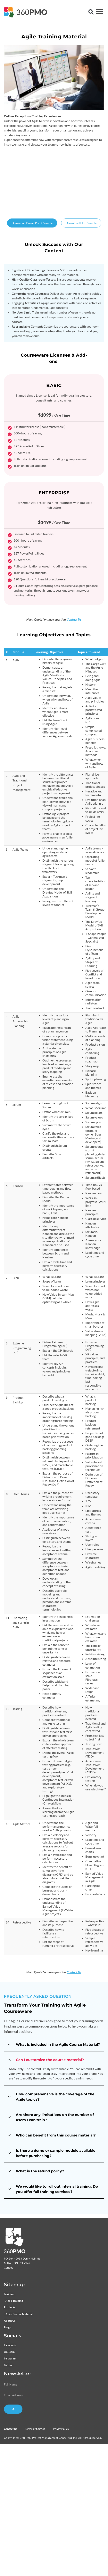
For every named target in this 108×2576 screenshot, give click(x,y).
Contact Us (74, 619)
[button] (91, 12)
